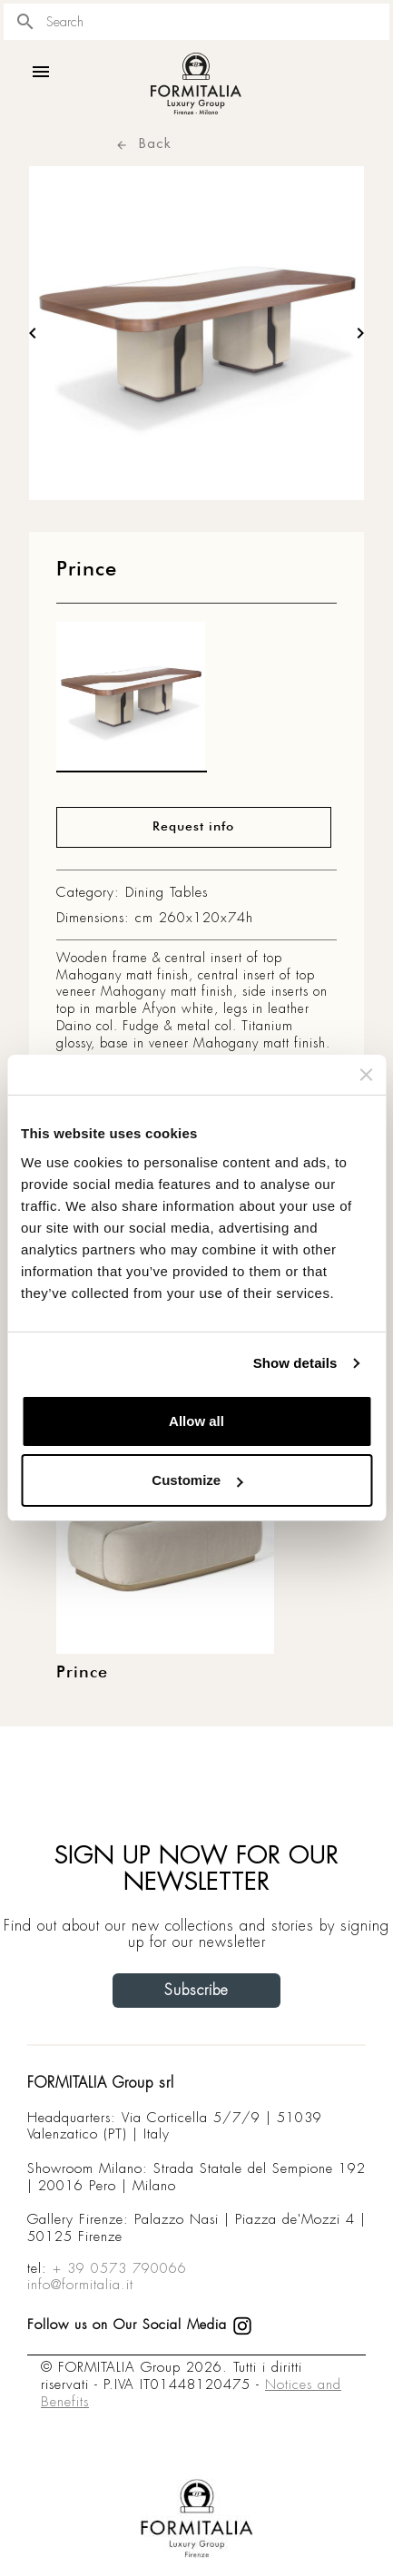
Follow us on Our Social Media (139, 2324)
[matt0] (131, 702)
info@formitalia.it (80, 2285)
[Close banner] (365, 1074)
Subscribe (196, 1990)
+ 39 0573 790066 (120, 2268)
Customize (197, 1480)
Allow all (196, 1421)
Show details (295, 1363)
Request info (193, 827)
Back (143, 143)
